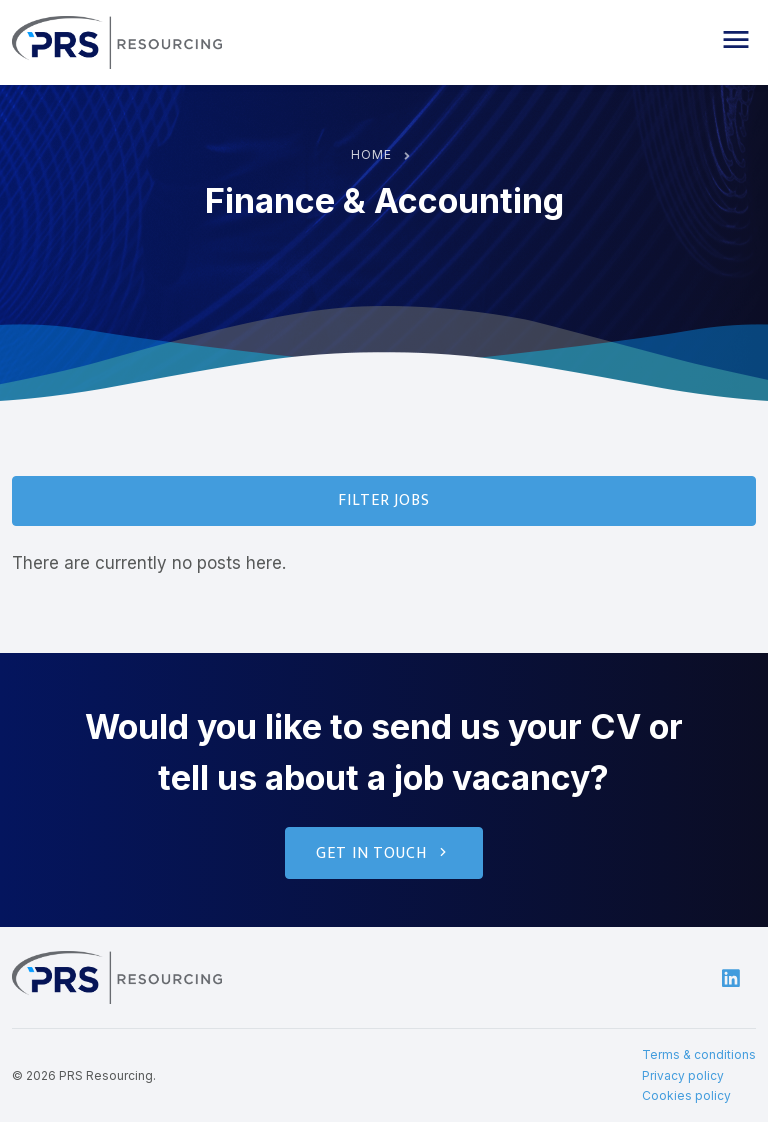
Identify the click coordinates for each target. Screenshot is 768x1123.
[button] (736, 40)
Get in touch (383, 854)
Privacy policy (683, 1076)
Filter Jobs (384, 500)
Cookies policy (686, 1096)
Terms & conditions (699, 1055)
